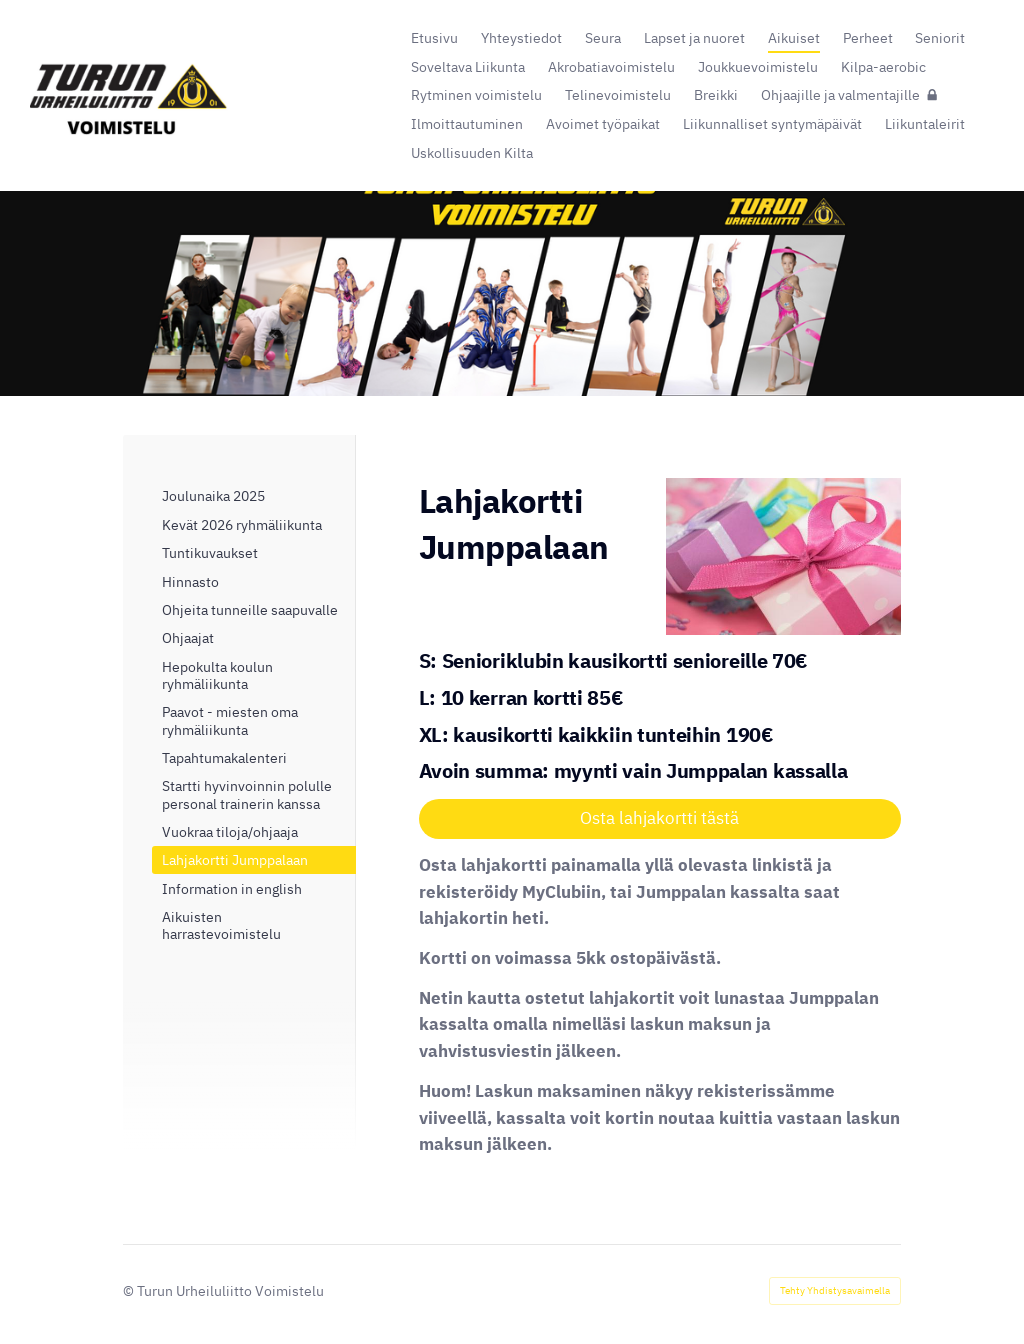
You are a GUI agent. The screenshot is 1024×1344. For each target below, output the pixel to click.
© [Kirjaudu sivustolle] (130, 1290)
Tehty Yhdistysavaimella (835, 1290)
